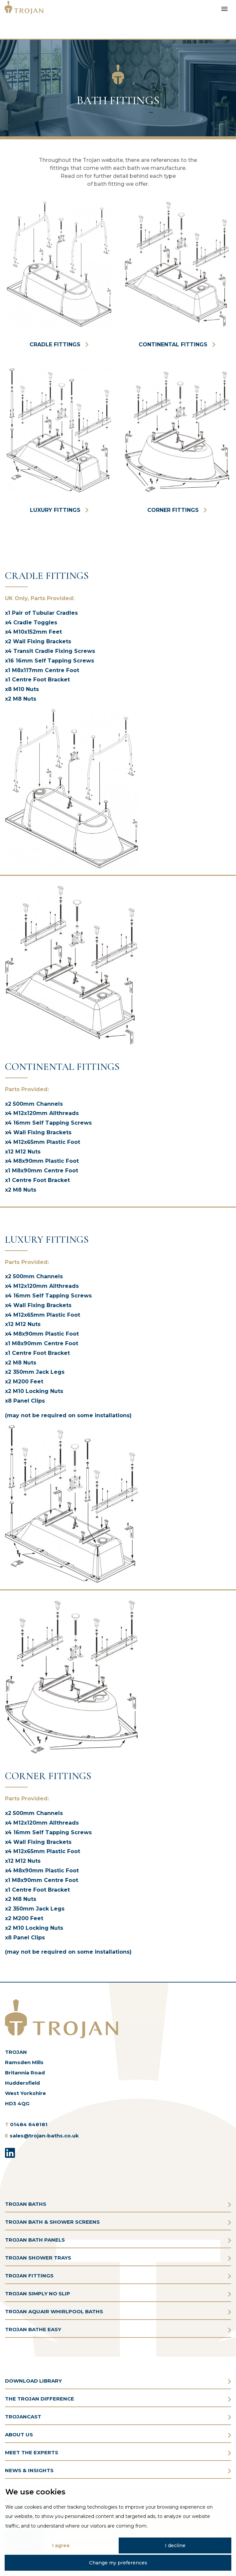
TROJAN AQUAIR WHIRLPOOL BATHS (54, 2311)
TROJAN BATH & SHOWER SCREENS (52, 2222)
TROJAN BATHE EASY (33, 2329)
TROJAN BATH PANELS (35, 2240)
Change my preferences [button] (118, 2563)
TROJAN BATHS (25, 2204)
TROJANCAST (23, 2416)
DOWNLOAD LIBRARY (33, 2381)
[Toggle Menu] (224, 8)
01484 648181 (29, 2124)
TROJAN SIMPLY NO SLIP (37, 2293)
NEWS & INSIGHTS (29, 2470)
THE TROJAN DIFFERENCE (39, 2399)
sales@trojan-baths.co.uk (44, 2135)
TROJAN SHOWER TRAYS (38, 2258)
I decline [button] (175, 2545)
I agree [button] (61, 2545)
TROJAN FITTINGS (29, 2275)
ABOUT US (19, 2434)
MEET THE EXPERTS (31, 2452)
